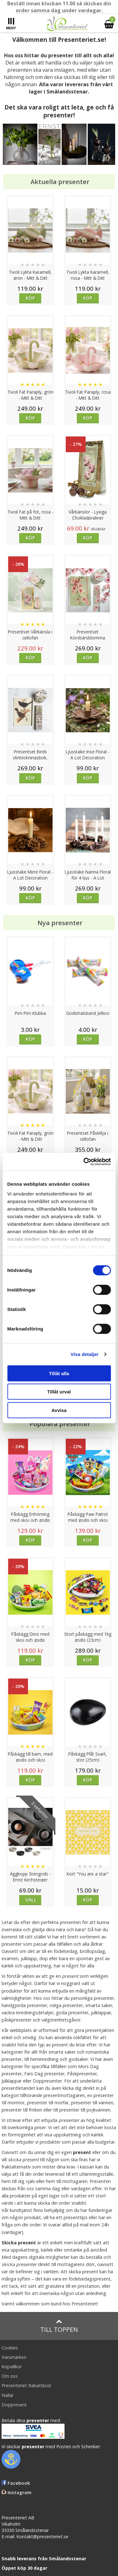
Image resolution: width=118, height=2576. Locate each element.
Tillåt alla (59, 1373)
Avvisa (59, 1410)
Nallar (8, 2395)
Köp (30, 298)
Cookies (10, 2348)
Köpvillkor (12, 2367)
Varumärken (14, 2357)
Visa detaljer (84, 1354)
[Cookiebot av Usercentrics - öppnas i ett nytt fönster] (84, 1162)
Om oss (10, 2376)
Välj (30, 1900)
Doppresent (14, 2405)
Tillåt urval (59, 1391)
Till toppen (59, 2326)
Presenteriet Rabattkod (26, 2385)
